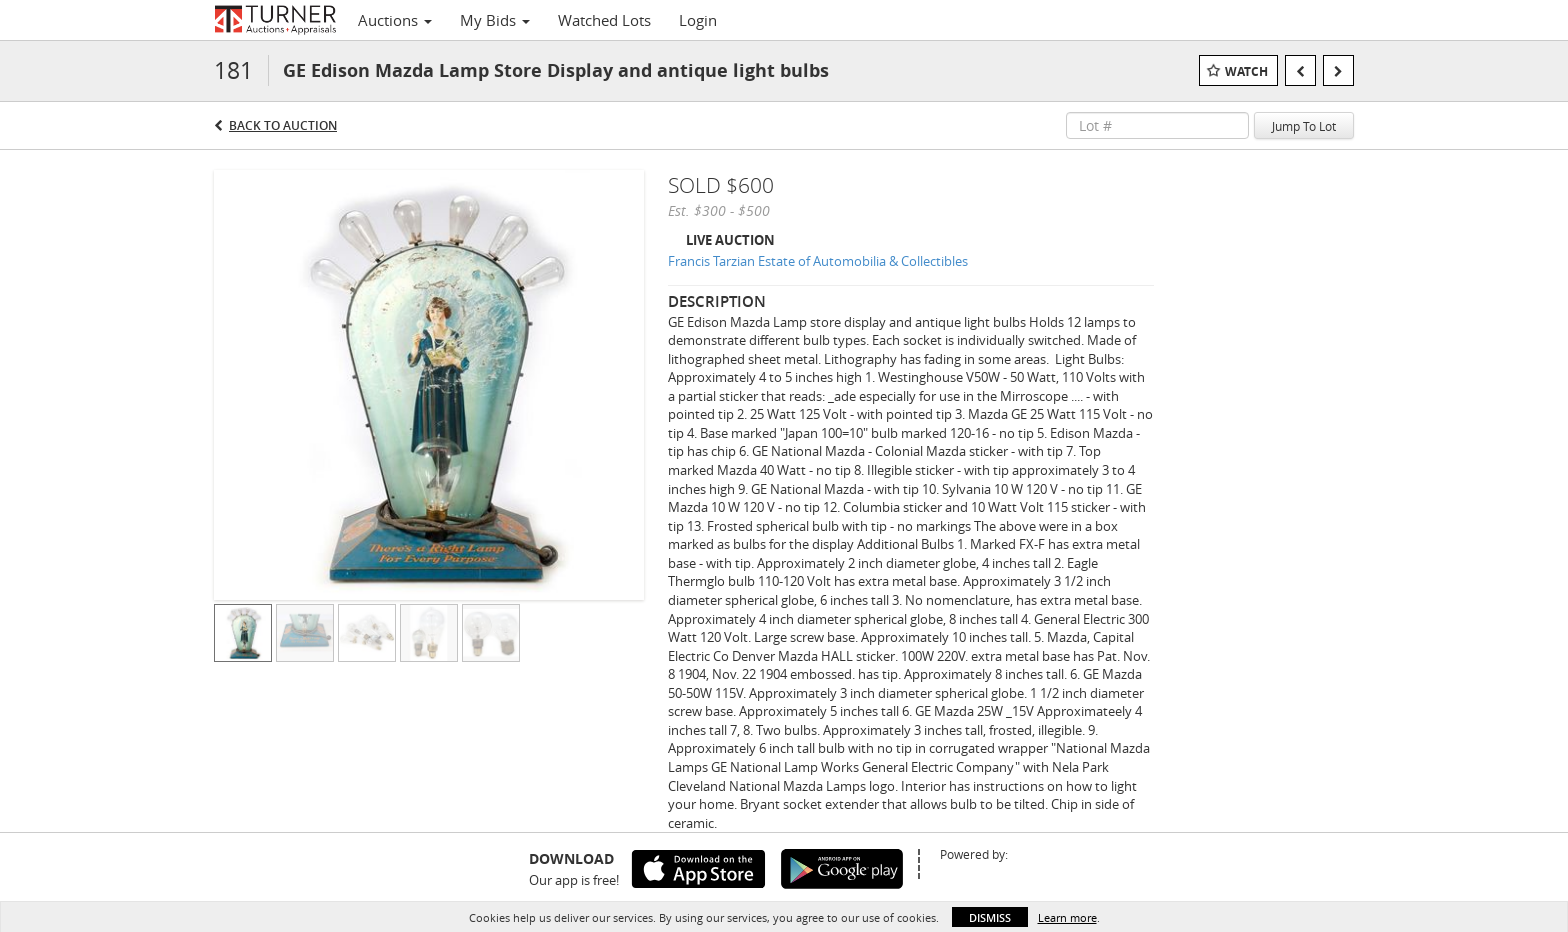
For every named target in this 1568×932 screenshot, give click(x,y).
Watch (1246, 71)
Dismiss (990, 917)
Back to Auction (283, 125)
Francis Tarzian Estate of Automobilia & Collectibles (818, 261)
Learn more (1067, 917)
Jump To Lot (1304, 126)
